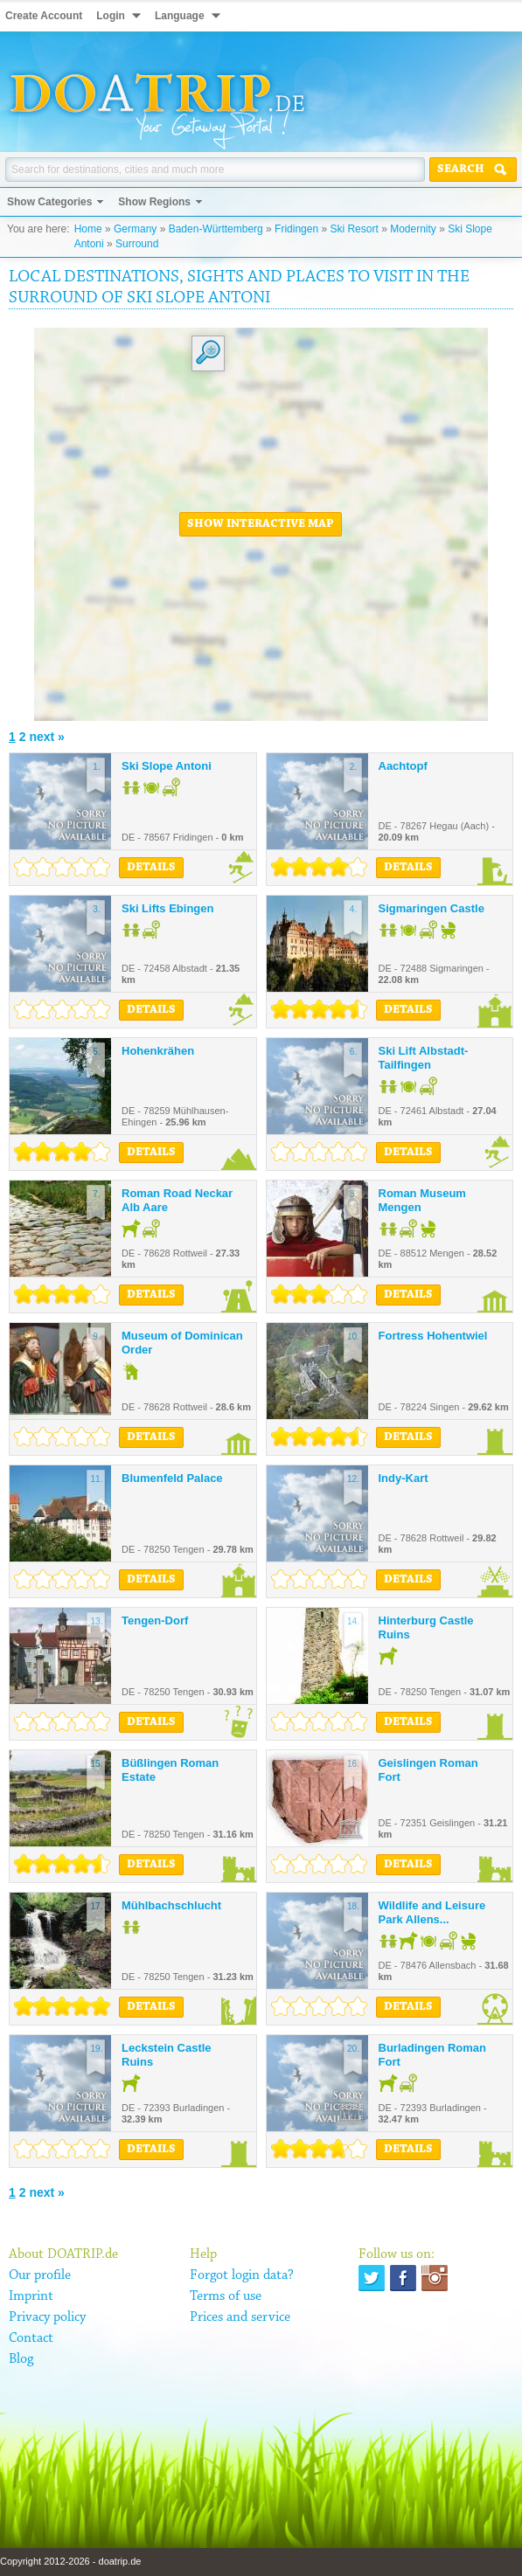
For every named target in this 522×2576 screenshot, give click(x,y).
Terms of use (225, 2296)
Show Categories (49, 202)
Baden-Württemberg (216, 229)
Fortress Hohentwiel (433, 1335)
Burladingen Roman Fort (433, 2054)
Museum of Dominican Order (182, 1342)
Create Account (43, 16)
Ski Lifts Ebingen (167, 908)
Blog (21, 2359)
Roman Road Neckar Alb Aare (177, 1200)
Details (151, 868)
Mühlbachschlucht (171, 1905)
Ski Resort (354, 229)
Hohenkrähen (158, 1050)
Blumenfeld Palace (172, 1478)
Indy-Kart (403, 1478)
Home (88, 229)
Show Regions (154, 202)
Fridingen (296, 229)
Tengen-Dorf (155, 1620)
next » (46, 737)
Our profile (40, 2275)
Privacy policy (47, 2317)
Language (180, 16)
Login (110, 16)
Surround (136, 244)
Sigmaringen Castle (431, 908)
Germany (135, 229)
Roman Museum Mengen (422, 1200)
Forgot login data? (242, 2275)
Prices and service (240, 2317)
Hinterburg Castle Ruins (426, 1627)
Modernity (413, 229)
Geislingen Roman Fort (428, 1769)
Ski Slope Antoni (167, 765)
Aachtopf (403, 765)
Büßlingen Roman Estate (170, 1769)
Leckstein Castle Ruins (167, 2054)
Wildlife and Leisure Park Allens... (432, 1912)
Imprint (31, 2296)
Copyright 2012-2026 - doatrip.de (70, 2561)
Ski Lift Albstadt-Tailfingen (424, 1057)
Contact (31, 2338)
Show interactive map (260, 524)
